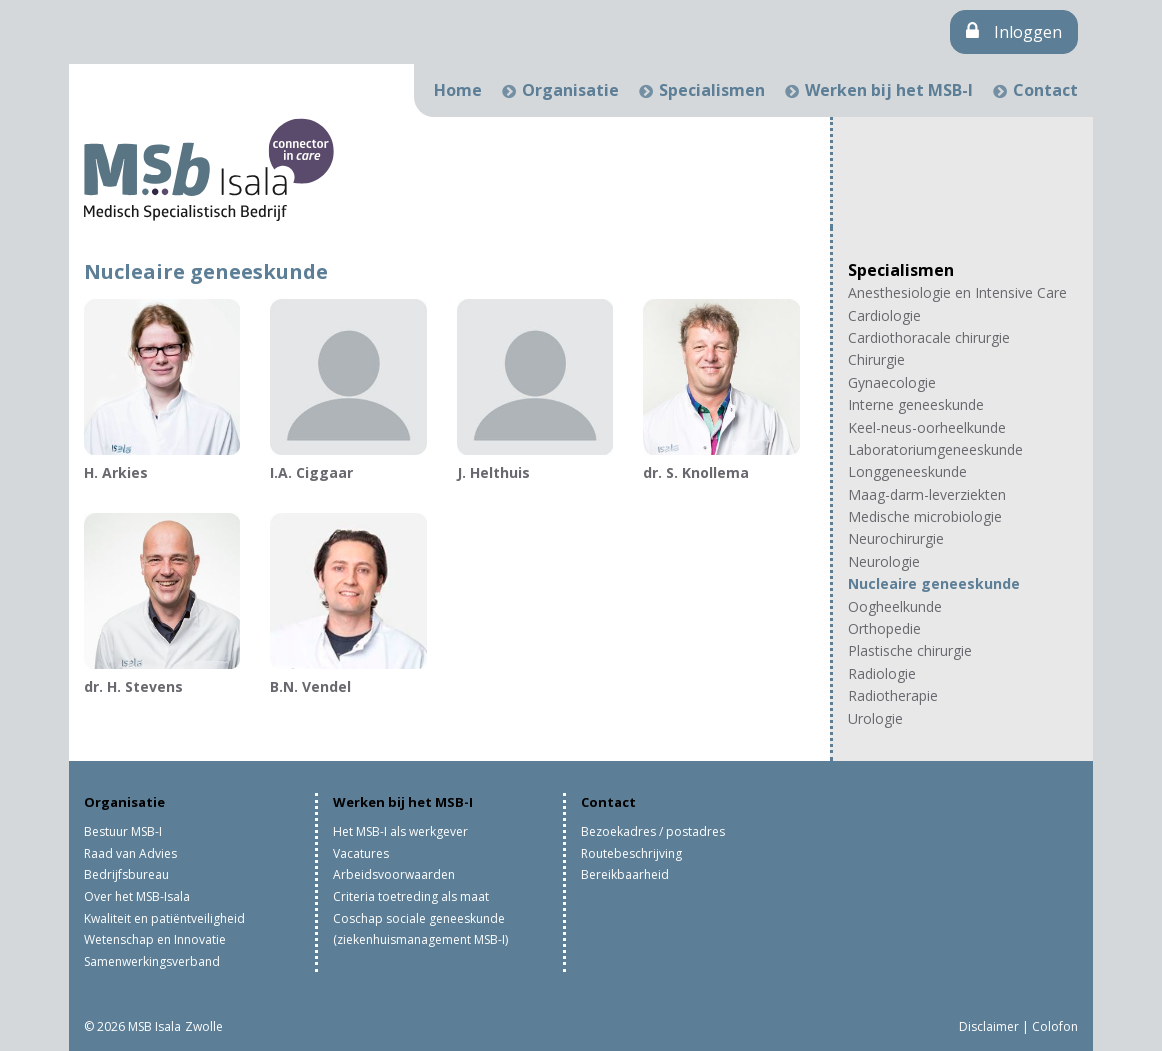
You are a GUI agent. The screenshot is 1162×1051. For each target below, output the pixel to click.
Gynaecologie (892, 382)
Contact (1045, 90)
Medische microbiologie (925, 516)
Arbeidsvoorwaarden (394, 874)
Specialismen (712, 90)
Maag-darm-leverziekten (927, 494)
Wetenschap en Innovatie (155, 939)
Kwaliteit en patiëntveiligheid (164, 918)
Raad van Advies (130, 853)
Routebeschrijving (631, 853)
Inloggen (1014, 32)
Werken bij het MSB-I (889, 90)
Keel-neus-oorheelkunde (927, 427)
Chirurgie (876, 359)
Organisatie (570, 90)
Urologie (875, 718)
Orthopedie (884, 628)
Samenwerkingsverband (152, 961)
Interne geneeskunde (916, 404)
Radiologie (882, 673)
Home (458, 90)
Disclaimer (989, 1026)
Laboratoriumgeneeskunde (935, 449)
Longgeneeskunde (907, 471)
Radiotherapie (893, 695)
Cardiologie (884, 315)
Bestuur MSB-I (123, 831)
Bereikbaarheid (625, 874)
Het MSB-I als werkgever (400, 831)
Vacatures (361, 853)
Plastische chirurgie (910, 650)
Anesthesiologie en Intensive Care (957, 292)
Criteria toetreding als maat (411, 896)
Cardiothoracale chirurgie (929, 337)
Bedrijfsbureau (126, 874)
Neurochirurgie (896, 538)
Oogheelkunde (895, 606)
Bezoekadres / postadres (653, 831)
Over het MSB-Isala (137, 896)
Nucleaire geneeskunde (934, 583)
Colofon (1055, 1026)
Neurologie (884, 561)
